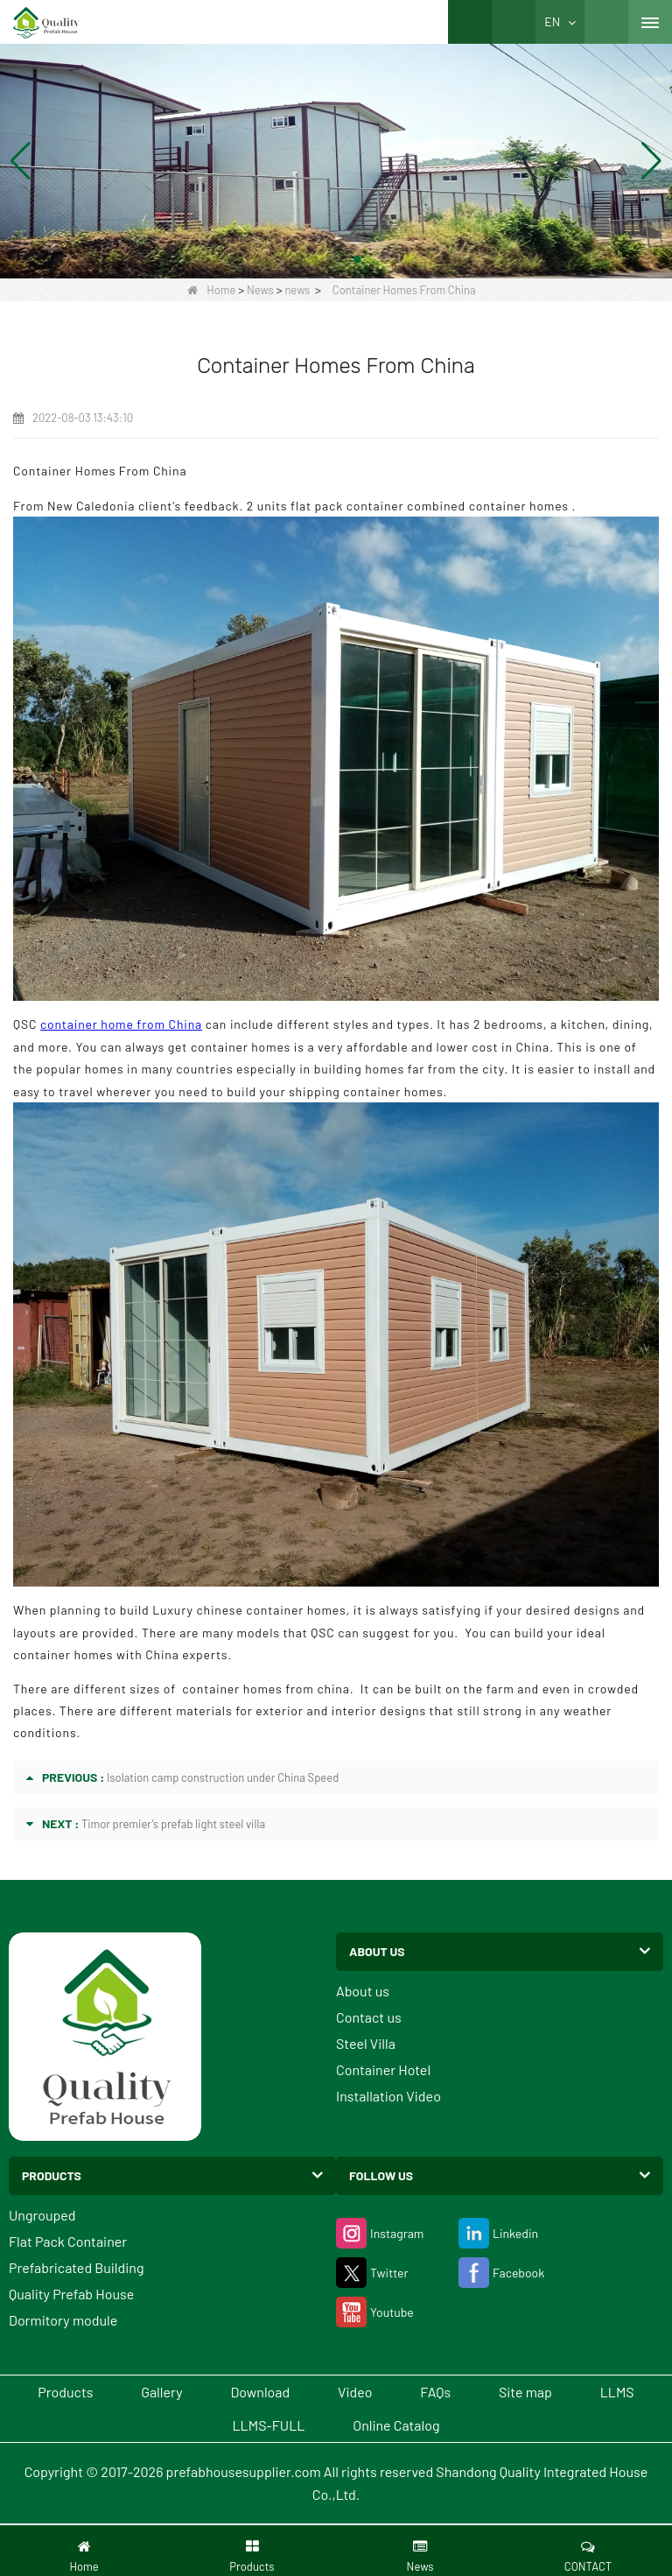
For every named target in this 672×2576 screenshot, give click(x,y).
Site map (525, 2391)
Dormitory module (63, 2320)
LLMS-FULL (269, 2425)
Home (211, 290)
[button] (315, 259)
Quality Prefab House (71, 2293)
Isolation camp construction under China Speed (223, 1777)
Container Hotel (383, 2069)
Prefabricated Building (76, 2267)
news (297, 290)
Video (355, 2391)
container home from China (121, 1024)
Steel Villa (366, 2043)
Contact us (369, 2017)
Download (260, 2391)
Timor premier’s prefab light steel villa (173, 1824)
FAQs (435, 2391)
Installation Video (388, 2095)
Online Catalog (396, 2425)
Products (65, 2391)
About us (362, 1990)
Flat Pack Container (68, 2241)
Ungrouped (42, 2214)
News (260, 290)
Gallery (161, 2391)
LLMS (617, 2391)
